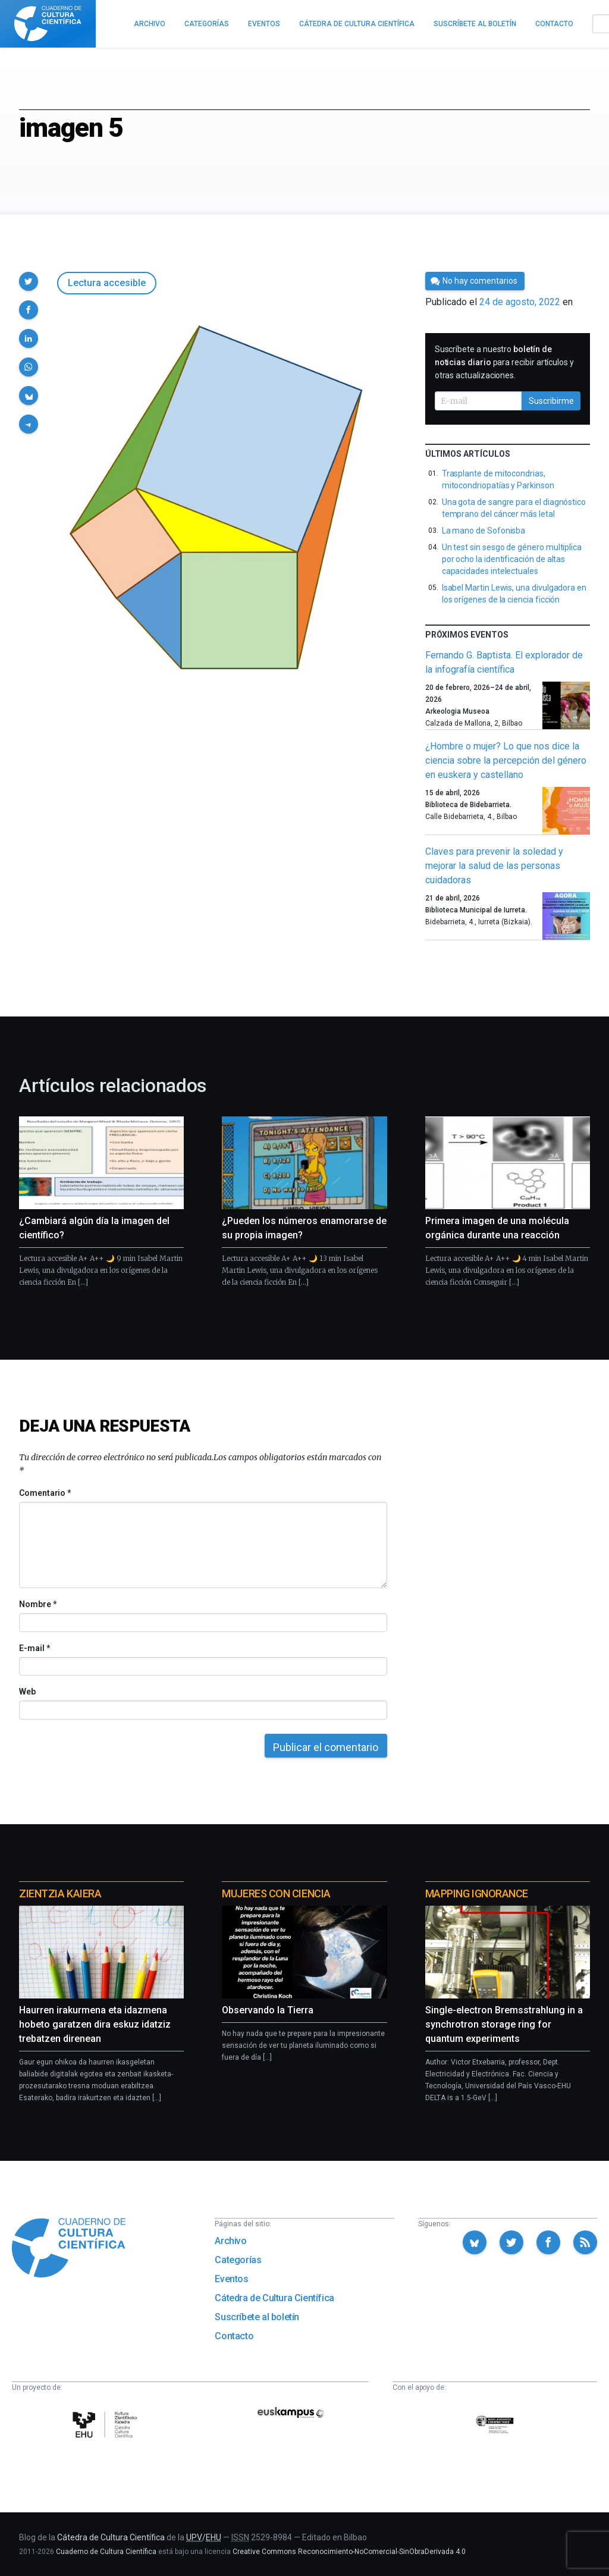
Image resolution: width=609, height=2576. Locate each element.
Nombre (37, 1604)
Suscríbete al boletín (257, 2317)
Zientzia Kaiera (60, 1893)
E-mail (34, 1648)
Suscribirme (551, 401)
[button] (28, 281)
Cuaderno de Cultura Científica (106, 2551)
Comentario (45, 1493)
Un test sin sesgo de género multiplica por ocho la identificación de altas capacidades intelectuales (512, 559)
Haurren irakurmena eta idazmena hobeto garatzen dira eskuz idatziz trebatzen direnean (95, 2024)
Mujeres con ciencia (276, 1893)
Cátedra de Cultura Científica (274, 2298)
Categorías (238, 2260)
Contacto (234, 2336)
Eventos (231, 2279)
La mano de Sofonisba (484, 530)
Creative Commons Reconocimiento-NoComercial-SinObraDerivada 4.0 (349, 2551)
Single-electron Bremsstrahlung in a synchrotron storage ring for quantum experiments (504, 2024)
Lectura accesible (107, 282)
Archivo (230, 2240)
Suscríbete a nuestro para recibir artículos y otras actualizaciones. (504, 362)
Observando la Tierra (267, 2010)
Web (27, 1691)
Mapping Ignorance (476, 1893)
